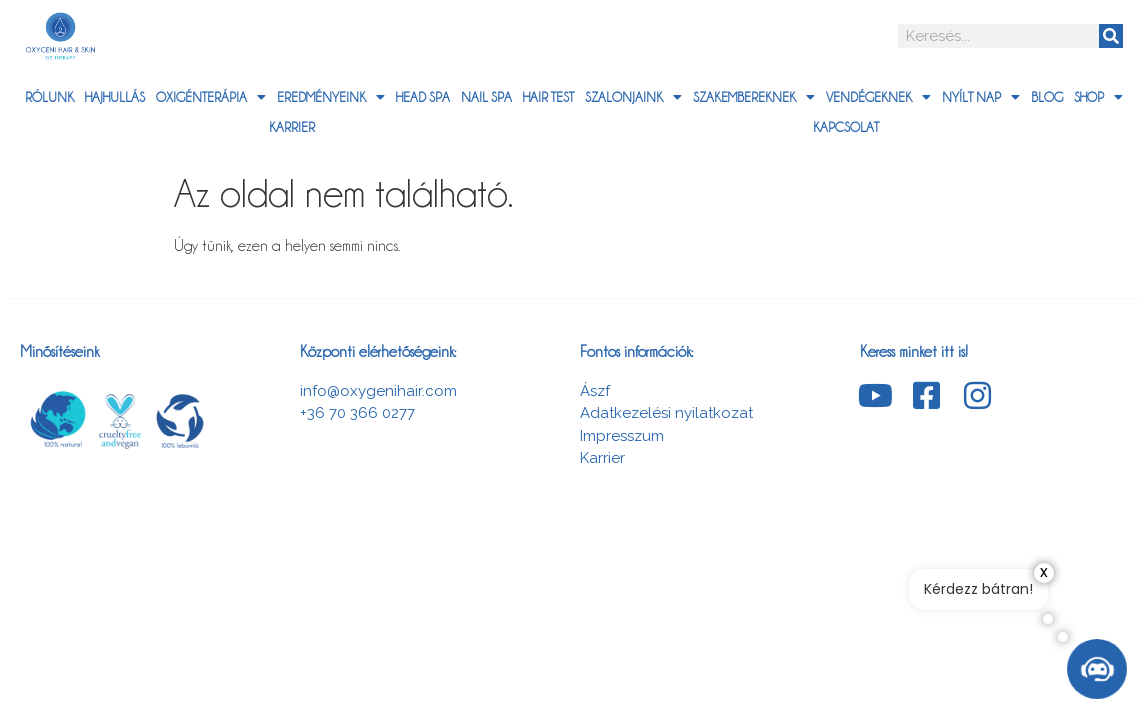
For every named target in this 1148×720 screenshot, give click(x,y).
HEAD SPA (423, 97)
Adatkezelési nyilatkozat (666, 413)
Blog (1047, 97)
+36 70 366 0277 (357, 413)
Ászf (595, 391)
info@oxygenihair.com (378, 391)
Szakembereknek (754, 97)
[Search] (1111, 36)
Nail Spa (486, 97)
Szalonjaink (633, 97)
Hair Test (548, 97)
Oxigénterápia (211, 97)
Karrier (292, 127)
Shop (1098, 97)
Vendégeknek (878, 97)
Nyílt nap (981, 97)
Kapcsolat (846, 127)
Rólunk (49, 97)
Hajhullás (115, 97)
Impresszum (622, 436)
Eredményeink (331, 97)
